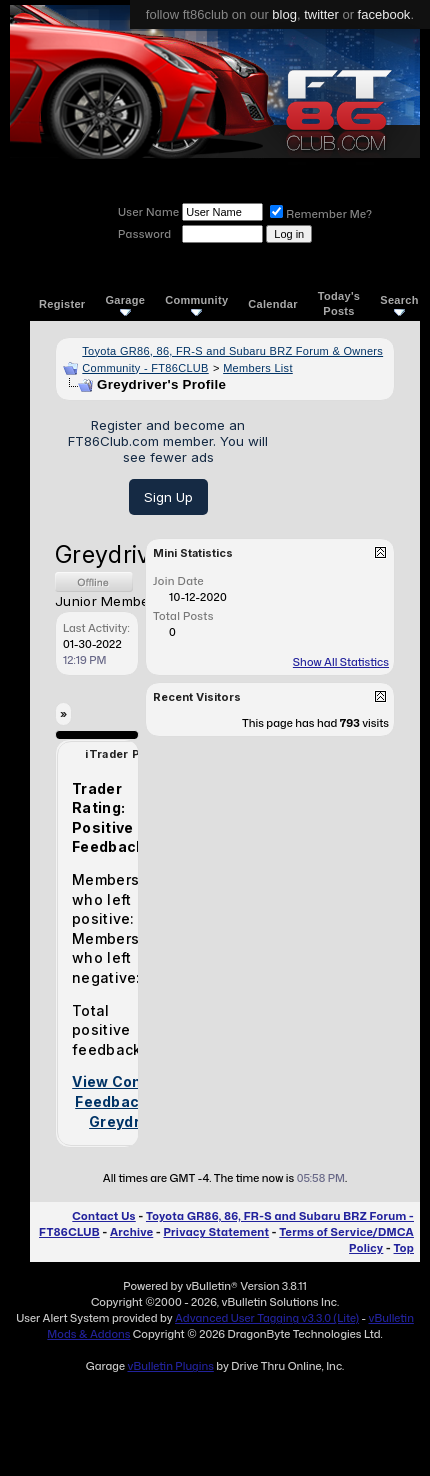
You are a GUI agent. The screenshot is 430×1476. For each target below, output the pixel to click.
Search (399, 304)
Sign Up (168, 497)
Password (144, 234)
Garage (125, 304)
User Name (148, 212)
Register (62, 304)
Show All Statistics (341, 662)
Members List (258, 368)
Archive (131, 1232)
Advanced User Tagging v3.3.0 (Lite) (267, 1318)
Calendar (272, 304)
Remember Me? (321, 214)
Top (404, 1248)
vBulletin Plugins (170, 1366)
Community (196, 304)
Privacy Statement (216, 1232)
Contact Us (103, 1216)
